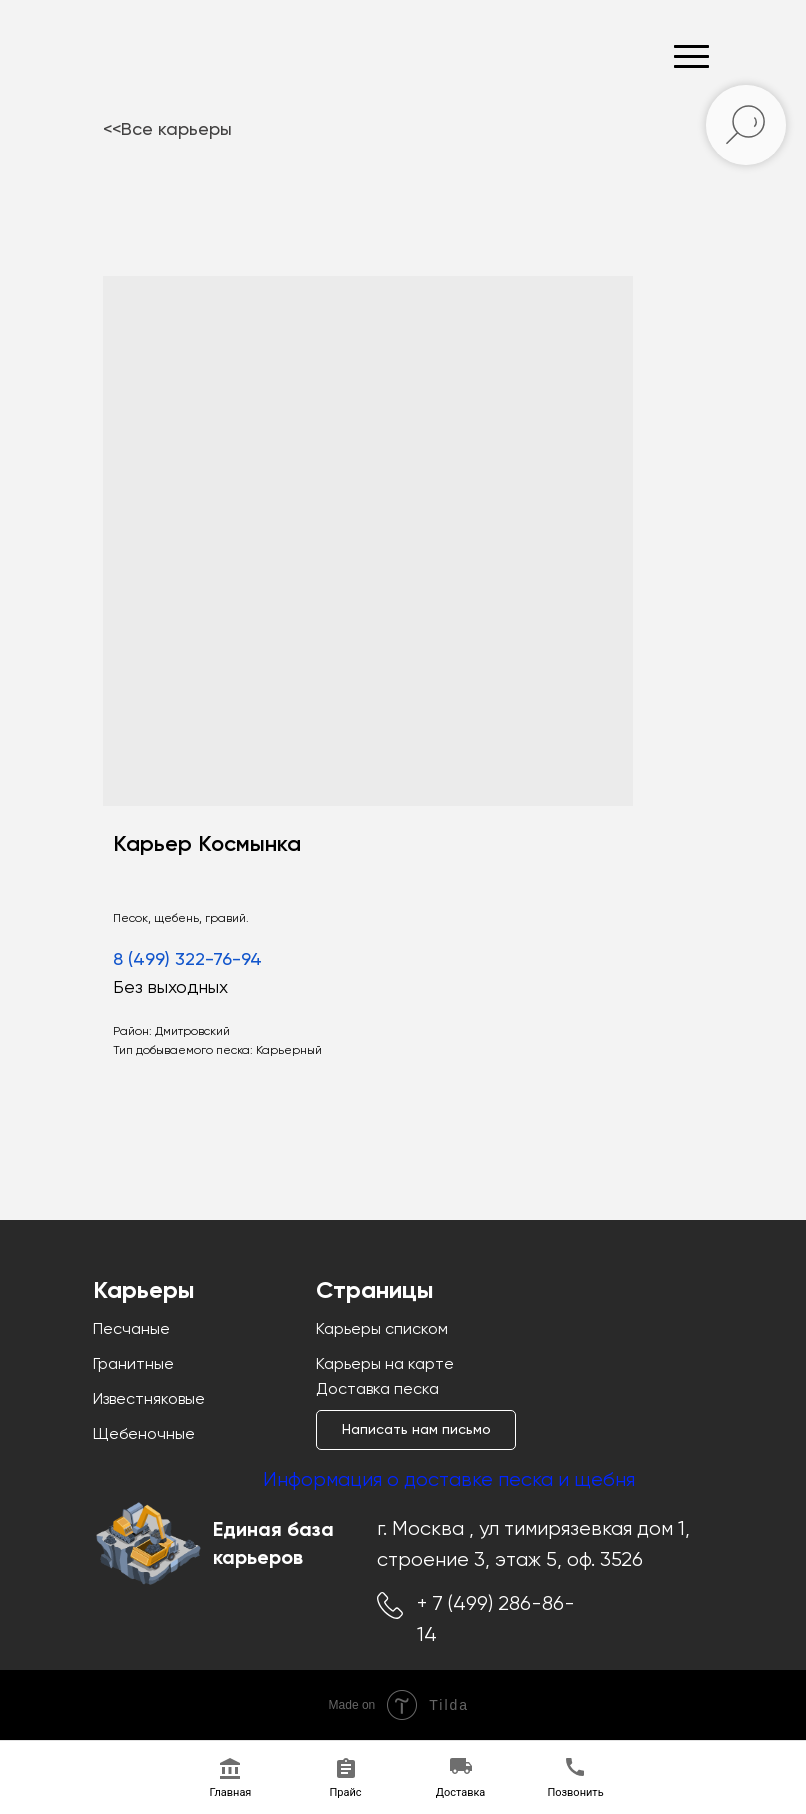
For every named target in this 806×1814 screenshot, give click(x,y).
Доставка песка (377, 1390)
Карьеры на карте (385, 1365)
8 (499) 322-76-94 (187, 960)
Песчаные (131, 1330)
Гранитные (133, 1365)
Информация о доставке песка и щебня (449, 1480)
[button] (416, 1430)
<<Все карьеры (167, 130)
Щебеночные (144, 1435)
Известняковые (149, 1400)
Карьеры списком (382, 1330)
